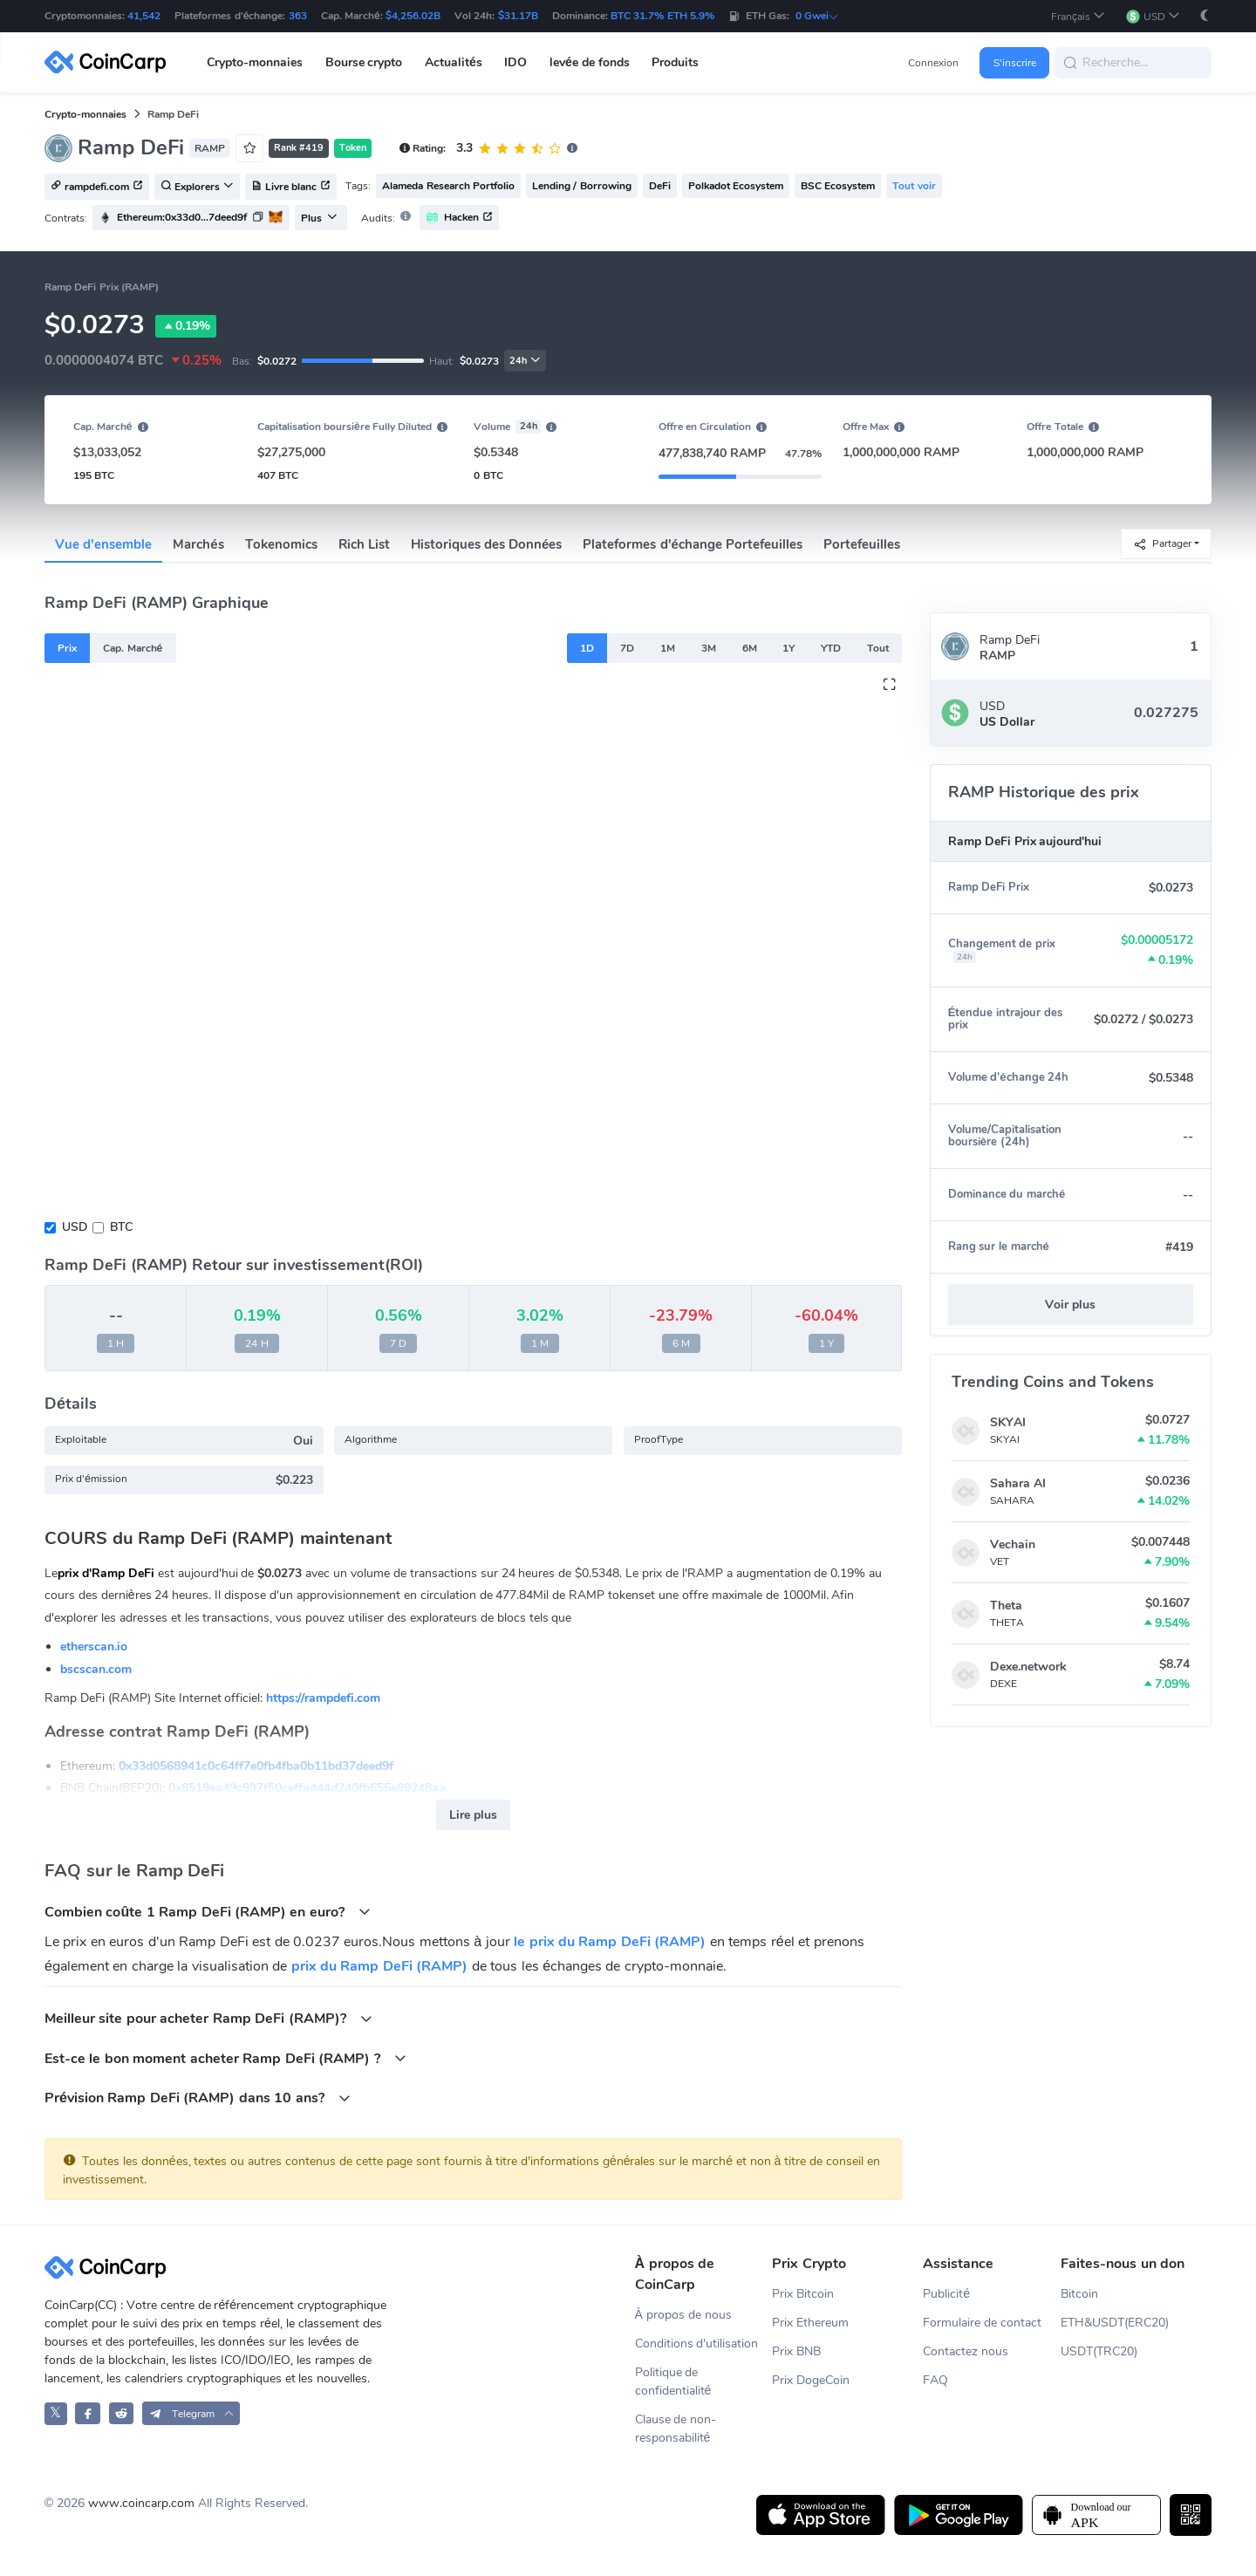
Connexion (933, 63)
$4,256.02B (413, 16)
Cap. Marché (132, 648)
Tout (878, 648)
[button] (1078, 16)
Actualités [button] (453, 62)
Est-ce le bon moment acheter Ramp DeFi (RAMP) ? (225, 2058)
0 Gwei (817, 16)
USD (74, 1227)
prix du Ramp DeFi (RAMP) (379, 1966)
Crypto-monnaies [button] (255, 62)
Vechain (1012, 1544)
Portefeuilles (861, 544)
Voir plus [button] (1070, 1304)
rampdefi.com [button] (97, 188)
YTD (831, 648)
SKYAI (1008, 1422)
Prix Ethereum (810, 2322)
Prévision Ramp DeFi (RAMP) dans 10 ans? (197, 2097)
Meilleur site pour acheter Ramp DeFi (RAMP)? (208, 2018)
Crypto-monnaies (85, 114)
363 (298, 16)
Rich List (364, 544)
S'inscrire (1014, 63)
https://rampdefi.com (323, 1698)
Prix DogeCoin (811, 2380)
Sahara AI (1018, 1483)
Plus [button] (319, 218)
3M (708, 648)
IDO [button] (515, 62)
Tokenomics (281, 544)
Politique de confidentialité (673, 2381)
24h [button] (525, 360)
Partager (1162, 543)
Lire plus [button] (473, 1815)
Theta (1006, 1605)
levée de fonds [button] (590, 62)
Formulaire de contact (982, 2322)
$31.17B (518, 16)
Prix (67, 648)
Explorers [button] (197, 188)
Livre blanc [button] (291, 188)
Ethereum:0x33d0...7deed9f (182, 217)
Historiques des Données (487, 544)
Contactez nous (965, 2351)
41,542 (143, 16)
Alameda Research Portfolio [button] (448, 186)
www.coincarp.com (141, 2503)
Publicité (946, 2294)
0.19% (185, 326)
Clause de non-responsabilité (676, 2428)
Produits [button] (675, 62)
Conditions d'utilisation (697, 2343)
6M (749, 648)
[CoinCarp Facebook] (87, 2413)
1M (667, 648)
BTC (121, 1227)
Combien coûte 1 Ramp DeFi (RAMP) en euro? (207, 1912)
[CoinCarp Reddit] (121, 2413)
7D (627, 648)
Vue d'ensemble (103, 544)
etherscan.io (93, 1646)
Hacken (459, 217)
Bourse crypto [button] (364, 62)
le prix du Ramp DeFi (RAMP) (610, 1941)
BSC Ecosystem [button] (838, 186)
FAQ (935, 2380)
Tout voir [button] (913, 186)
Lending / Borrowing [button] (581, 186)
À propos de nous (683, 2314)
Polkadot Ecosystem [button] (735, 186)
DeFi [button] (660, 186)
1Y (788, 648)
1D (587, 648)
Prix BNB (796, 2351)
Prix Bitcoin (803, 2294)
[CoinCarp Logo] (109, 62)
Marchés (198, 544)
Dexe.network (1028, 1666)
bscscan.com (96, 1669)
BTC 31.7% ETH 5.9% (662, 16)
